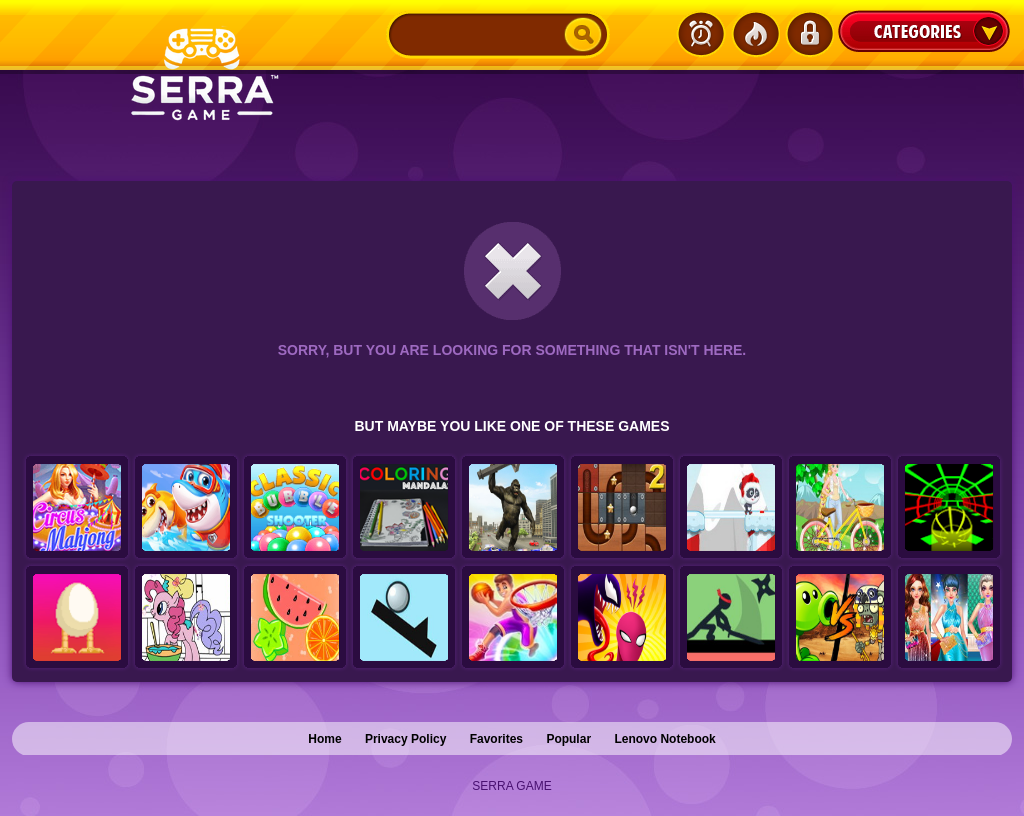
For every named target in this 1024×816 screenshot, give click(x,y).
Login (809, 34)
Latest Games (701, 34)
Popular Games (755, 34)
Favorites (496, 739)
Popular (568, 739)
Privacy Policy (405, 739)
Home (324, 739)
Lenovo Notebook (664, 739)
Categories (924, 31)
